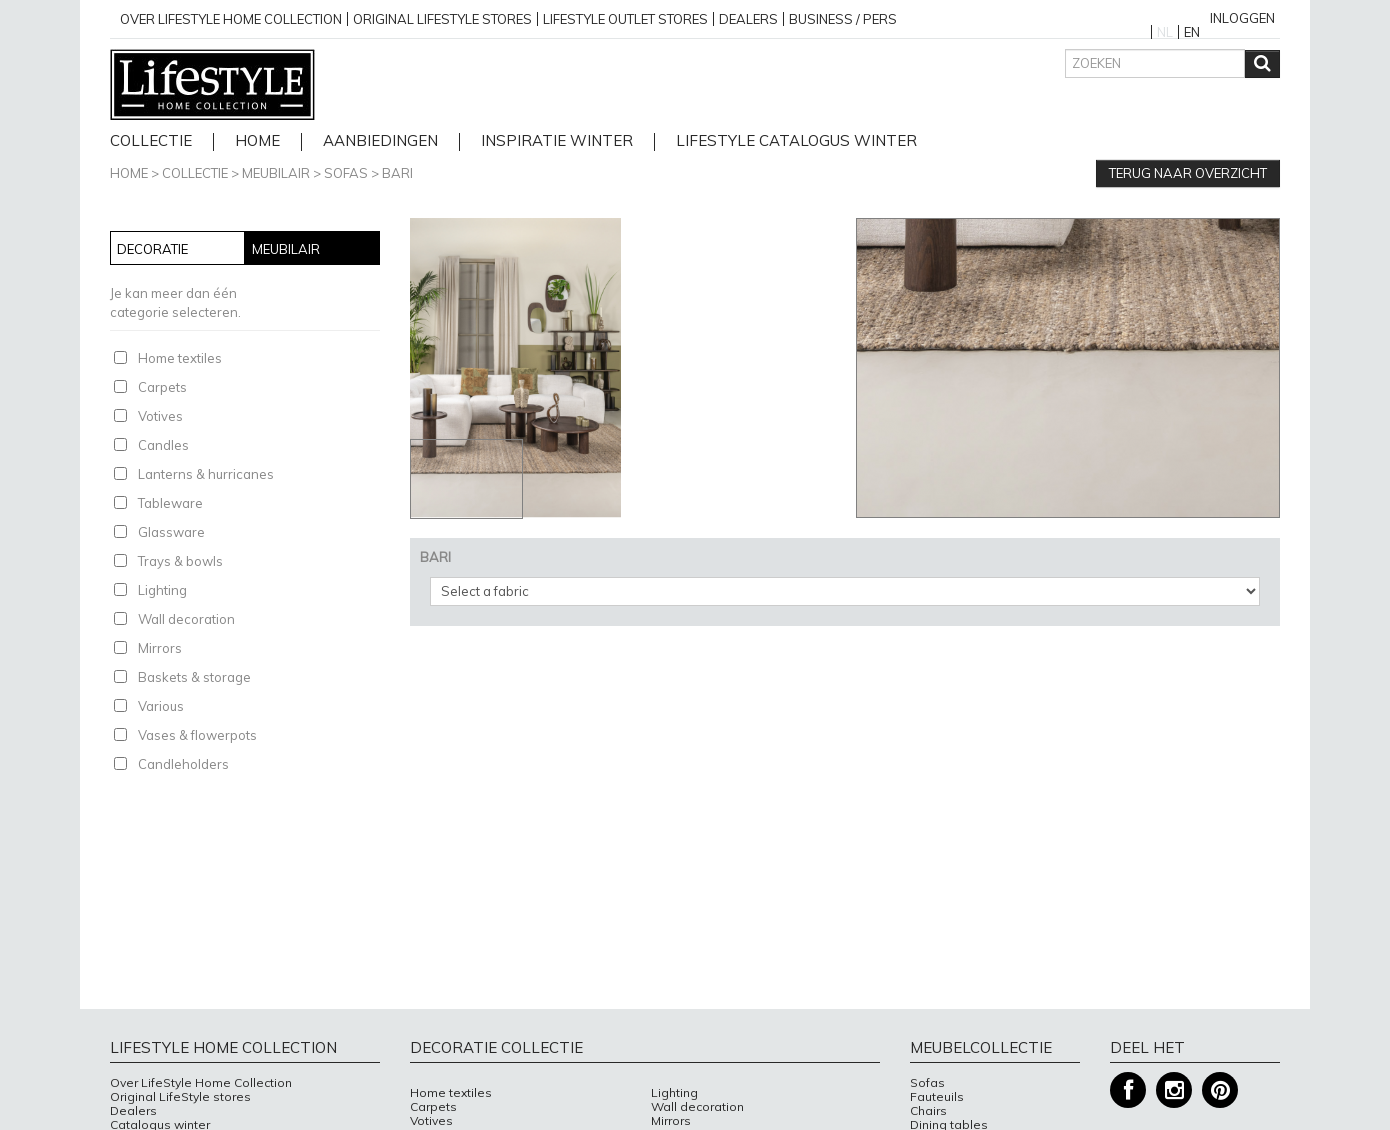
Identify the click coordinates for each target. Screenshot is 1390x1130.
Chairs (928, 1111)
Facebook (1128, 1090)
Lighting (162, 590)
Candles (163, 445)
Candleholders (183, 764)
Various (161, 706)
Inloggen (1242, 18)
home (257, 141)
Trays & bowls (180, 561)
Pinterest (1220, 1090)
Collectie (151, 141)
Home (129, 173)
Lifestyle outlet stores (625, 19)
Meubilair (276, 173)
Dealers (748, 19)
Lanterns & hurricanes (206, 474)
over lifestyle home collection (231, 19)
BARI (397, 173)
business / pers (843, 19)
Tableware (170, 503)
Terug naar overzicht (1188, 173)
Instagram (1174, 1090)
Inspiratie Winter (557, 141)
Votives (160, 416)
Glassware (171, 532)
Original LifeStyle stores (180, 1097)
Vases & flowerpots (197, 735)
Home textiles (180, 358)
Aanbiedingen (380, 141)
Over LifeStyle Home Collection (201, 1083)
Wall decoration (186, 619)
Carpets (162, 387)
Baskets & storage (194, 677)
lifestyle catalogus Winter (796, 141)
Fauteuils (937, 1097)
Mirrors (160, 648)
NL (1165, 32)
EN (1192, 32)
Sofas (346, 173)
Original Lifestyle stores (442, 19)
